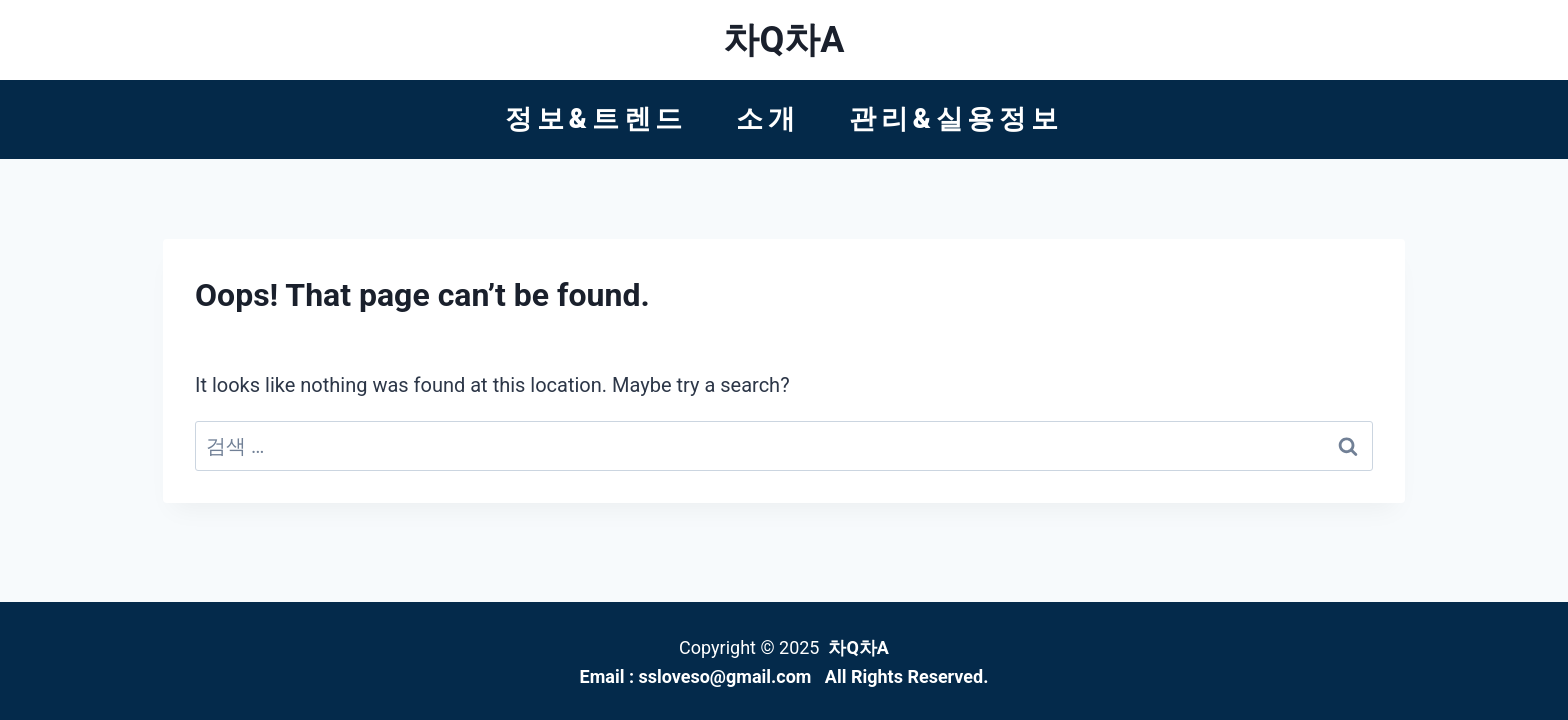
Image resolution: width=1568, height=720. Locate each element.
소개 (768, 119)
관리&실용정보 (956, 119)
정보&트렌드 (596, 119)
